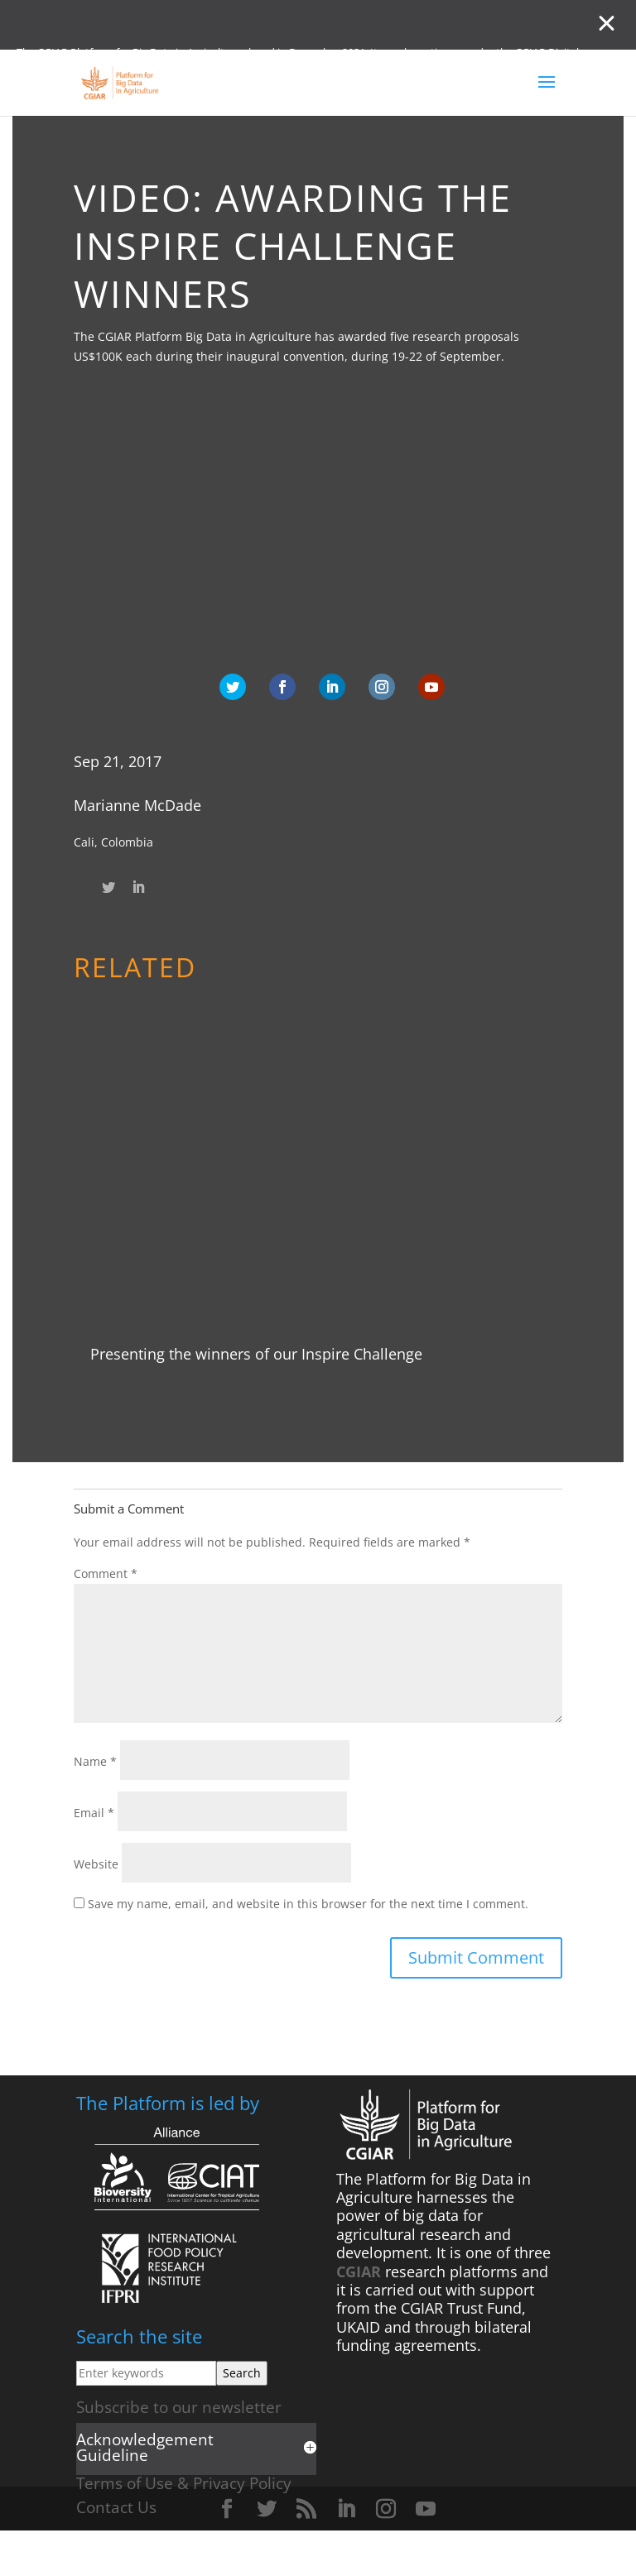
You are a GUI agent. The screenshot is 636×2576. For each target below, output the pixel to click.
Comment (105, 1573)
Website (96, 1864)
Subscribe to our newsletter (179, 2407)
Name (95, 1761)
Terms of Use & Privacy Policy (184, 2483)
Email (94, 1812)
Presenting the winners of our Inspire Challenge (256, 1354)
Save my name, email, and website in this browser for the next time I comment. (308, 1904)
